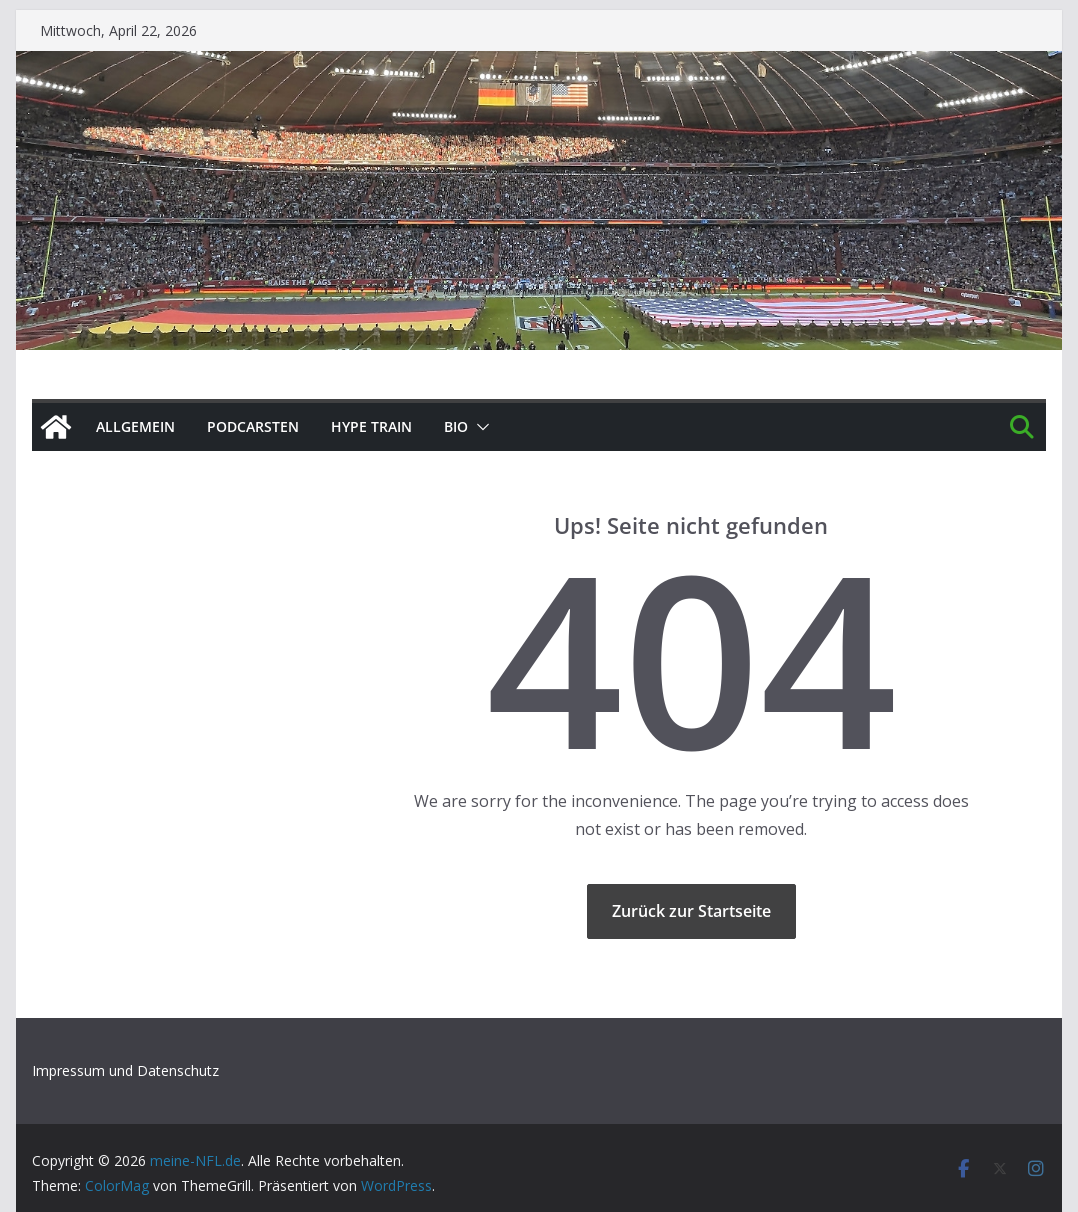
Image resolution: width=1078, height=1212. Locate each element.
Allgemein (135, 426)
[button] (479, 427)
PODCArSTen (253, 426)
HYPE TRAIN (371, 426)
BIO (456, 426)
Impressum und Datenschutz (125, 1070)
